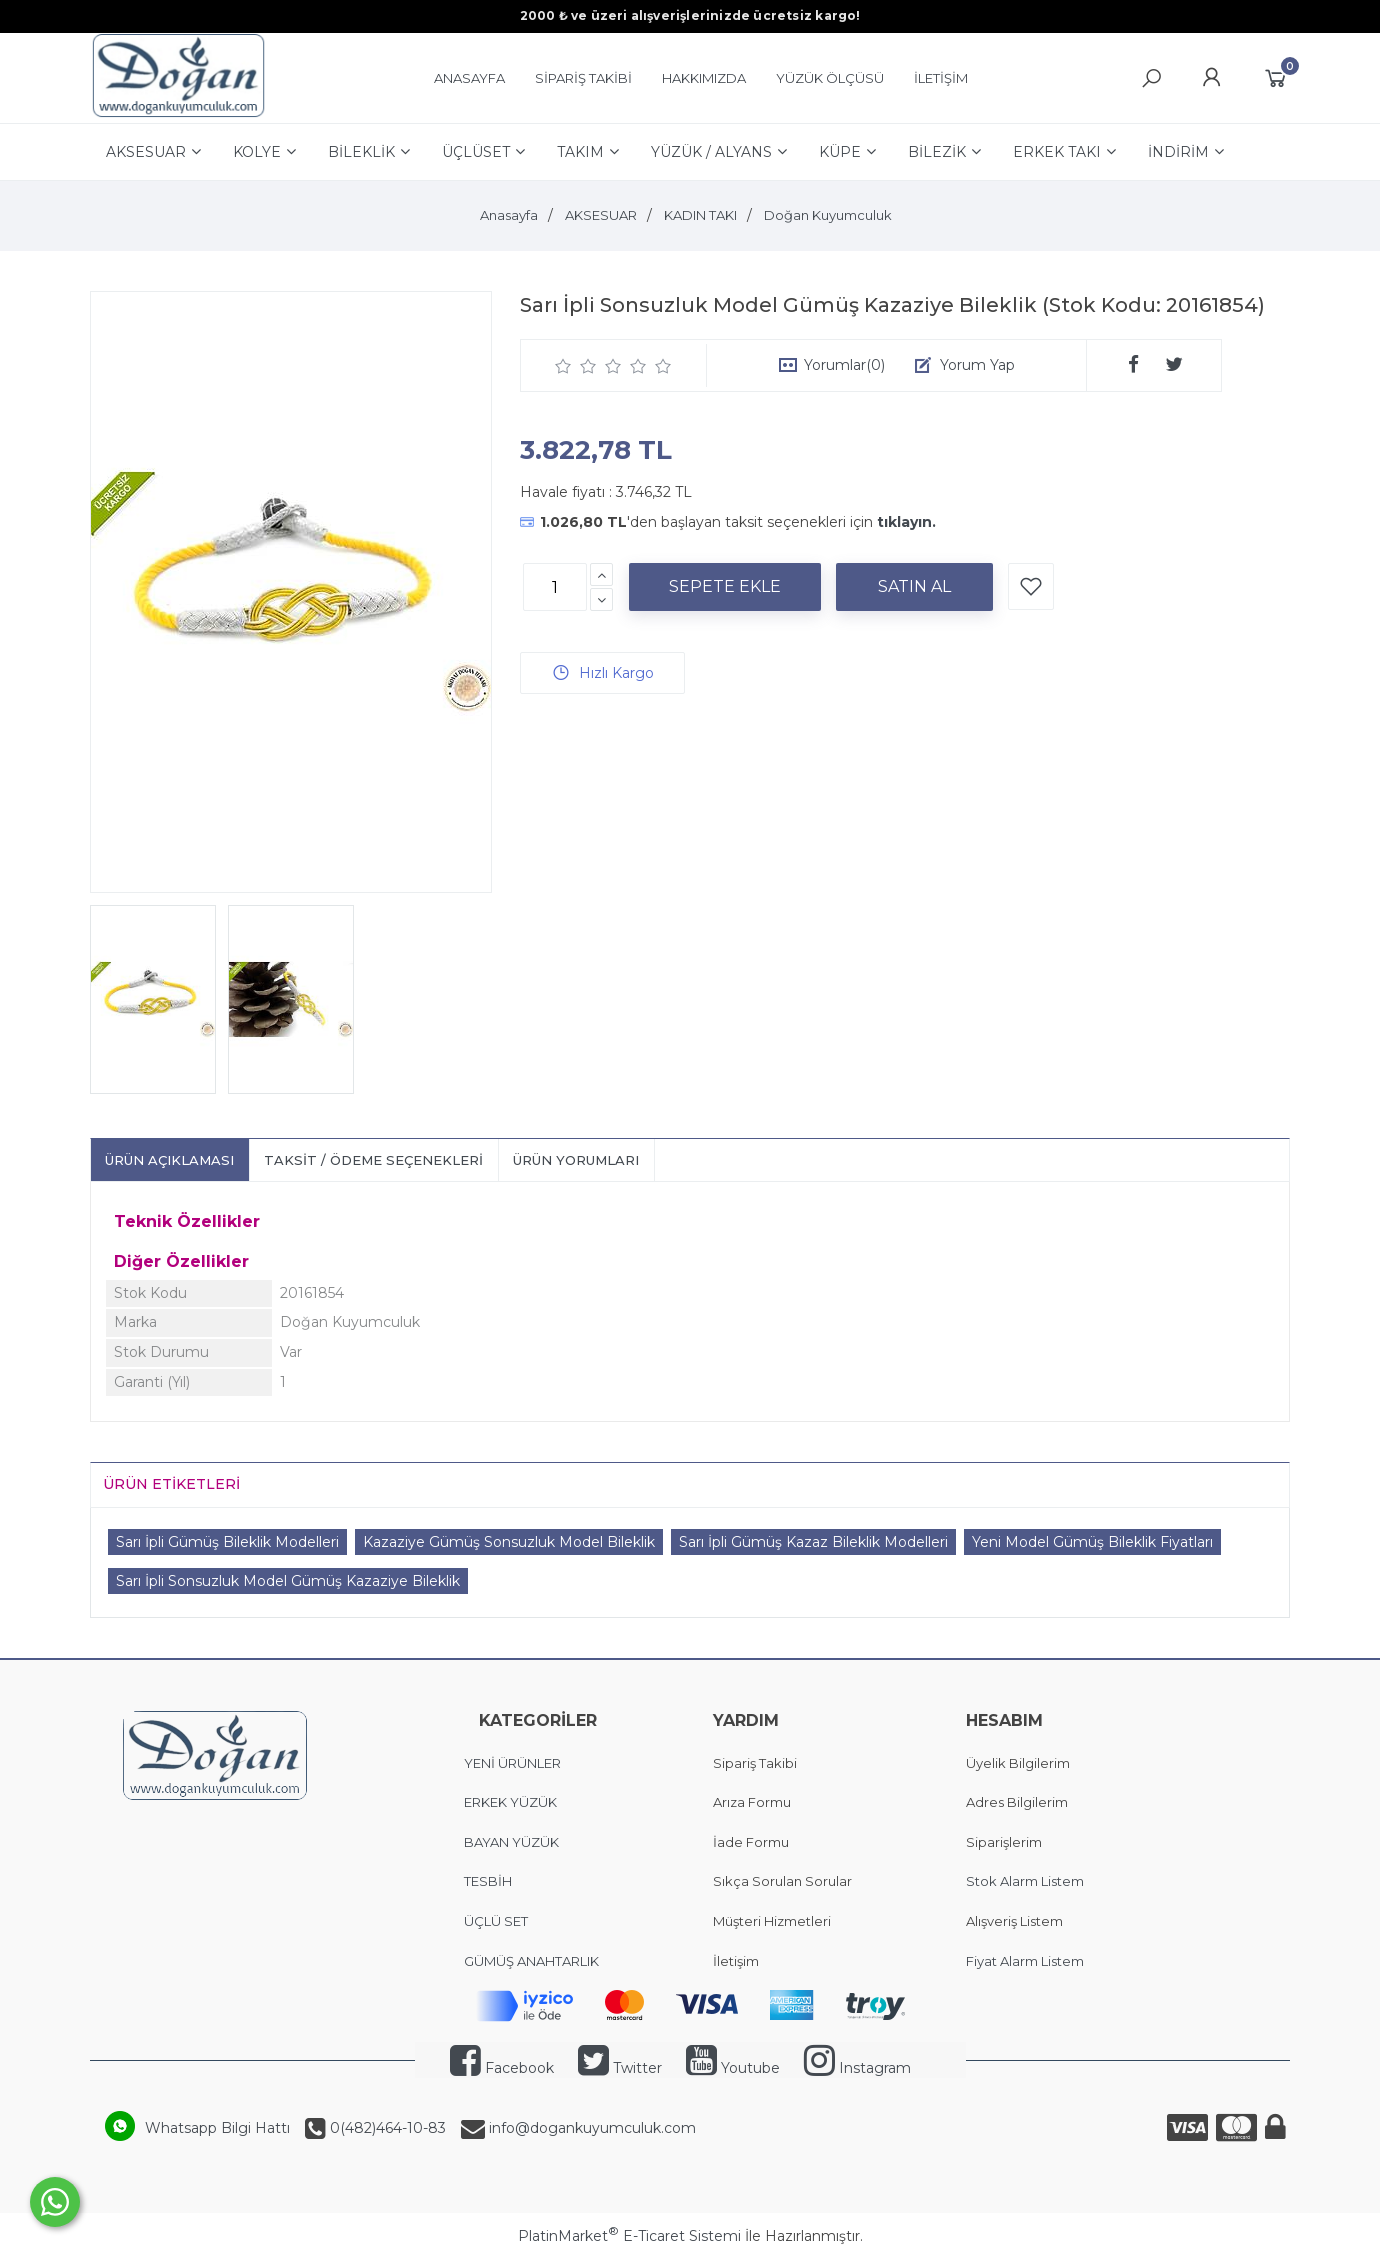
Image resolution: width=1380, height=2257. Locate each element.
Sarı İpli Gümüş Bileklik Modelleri (227, 1542)
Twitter (620, 2068)
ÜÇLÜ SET (497, 1921)
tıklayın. (906, 522)
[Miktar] (555, 587)
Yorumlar (844, 365)
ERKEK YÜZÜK (512, 1802)
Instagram (857, 2068)
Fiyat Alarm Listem (1025, 1961)
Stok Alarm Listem (1025, 1881)
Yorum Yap (977, 365)
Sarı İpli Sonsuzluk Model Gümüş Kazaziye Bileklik (288, 1581)
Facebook (502, 2068)
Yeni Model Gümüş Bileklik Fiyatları (1092, 1542)
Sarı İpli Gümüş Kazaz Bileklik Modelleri (813, 1542)
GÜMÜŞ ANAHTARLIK (531, 1961)
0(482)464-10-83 (386, 2128)
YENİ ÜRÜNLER (512, 1763)
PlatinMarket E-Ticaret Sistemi (629, 2236)
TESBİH (488, 1881)
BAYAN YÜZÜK (511, 1842)
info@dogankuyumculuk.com (590, 2128)
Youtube (733, 2068)
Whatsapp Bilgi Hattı (217, 2128)
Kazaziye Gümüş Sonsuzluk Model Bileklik (509, 1542)
